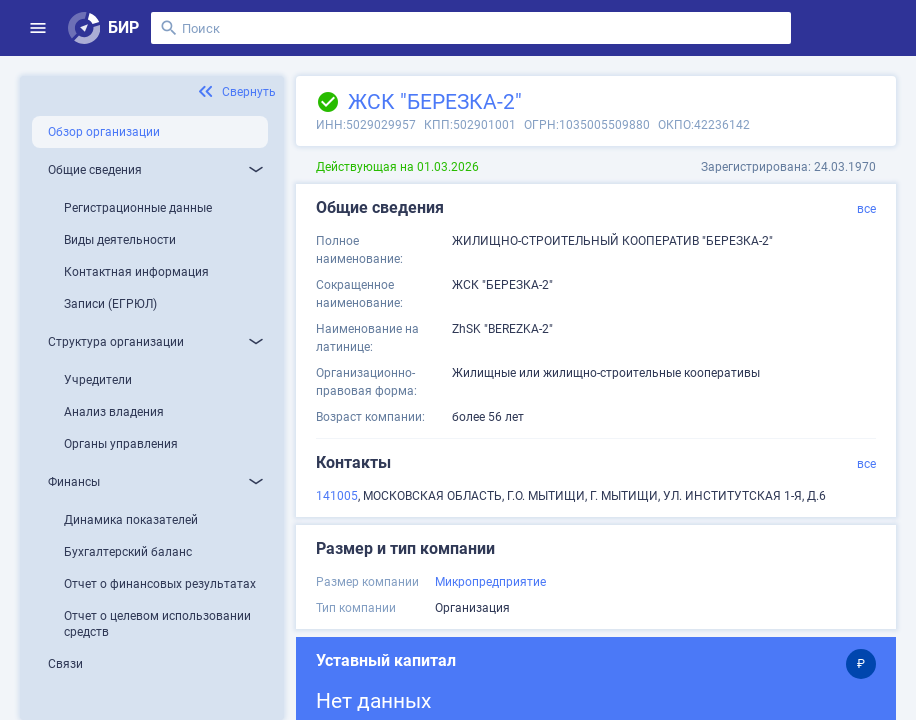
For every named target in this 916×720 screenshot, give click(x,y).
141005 (337, 496)
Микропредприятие (490, 582)
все (866, 209)
